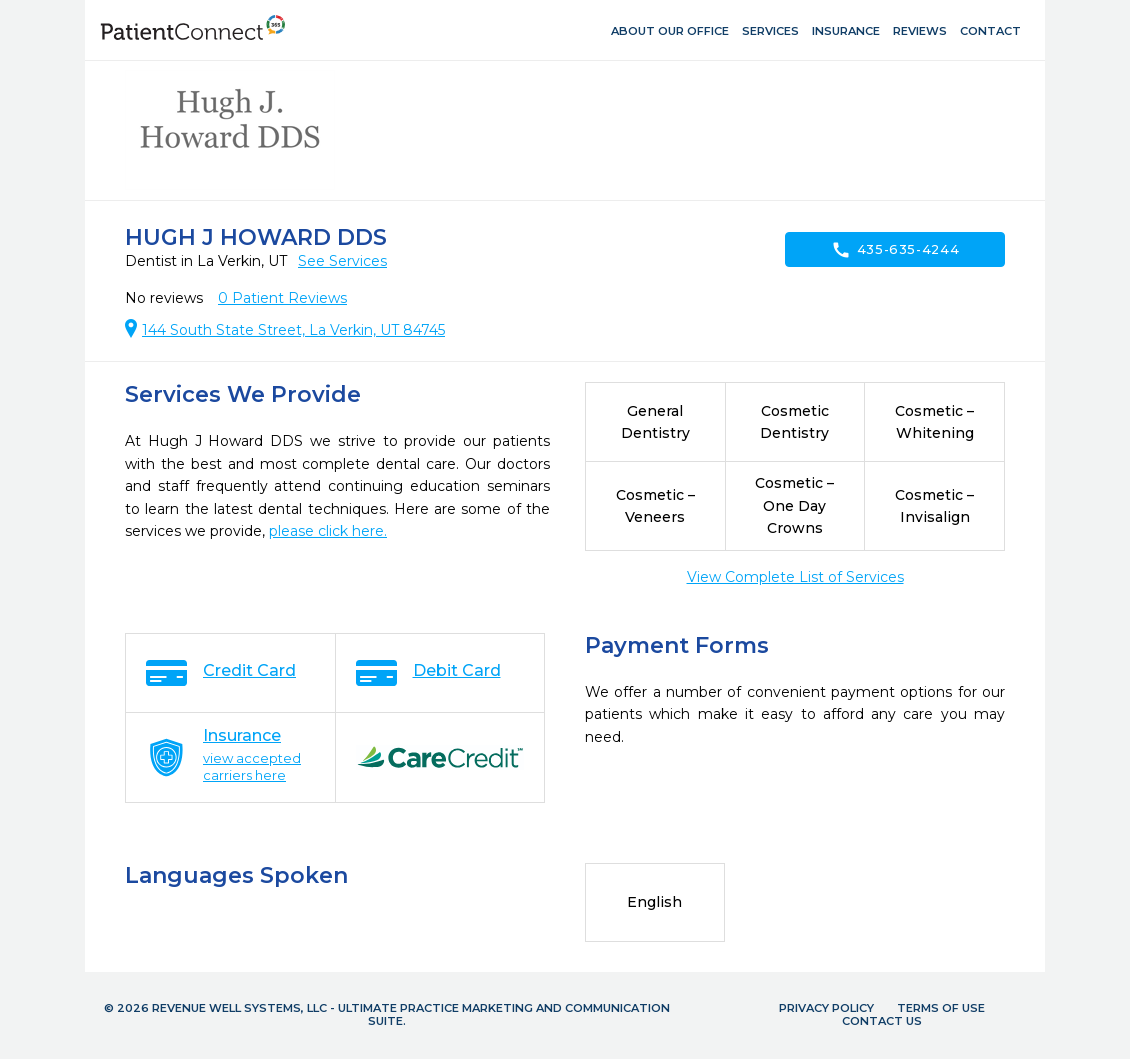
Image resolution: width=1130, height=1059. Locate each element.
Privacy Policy (826, 1008)
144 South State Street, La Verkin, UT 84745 (293, 330)
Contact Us (882, 1021)
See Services (342, 261)
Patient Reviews (282, 298)
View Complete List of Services (795, 577)
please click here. (328, 531)
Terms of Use (941, 1008)
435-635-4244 (895, 250)
